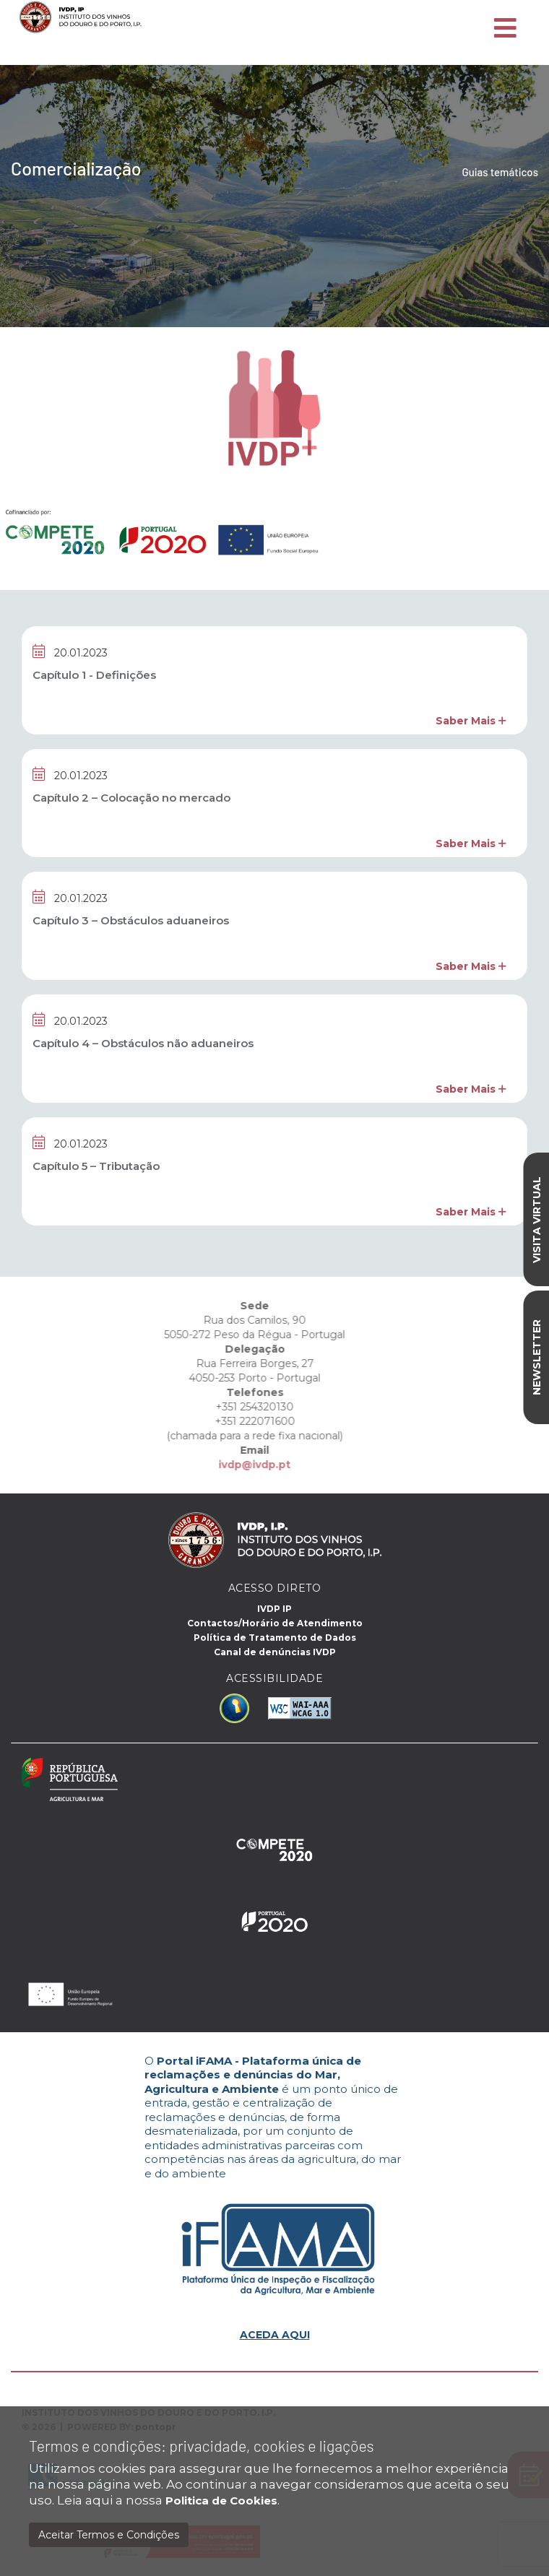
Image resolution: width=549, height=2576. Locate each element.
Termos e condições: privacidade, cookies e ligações (201, 2446)
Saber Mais (471, 720)
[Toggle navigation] (505, 29)
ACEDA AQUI (275, 2334)
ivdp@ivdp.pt (229, 1464)
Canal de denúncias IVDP (275, 1652)
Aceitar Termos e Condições (108, 2534)
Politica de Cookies (221, 2500)
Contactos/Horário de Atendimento (275, 1623)
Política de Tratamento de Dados (275, 1637)
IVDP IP (274, 1608)
